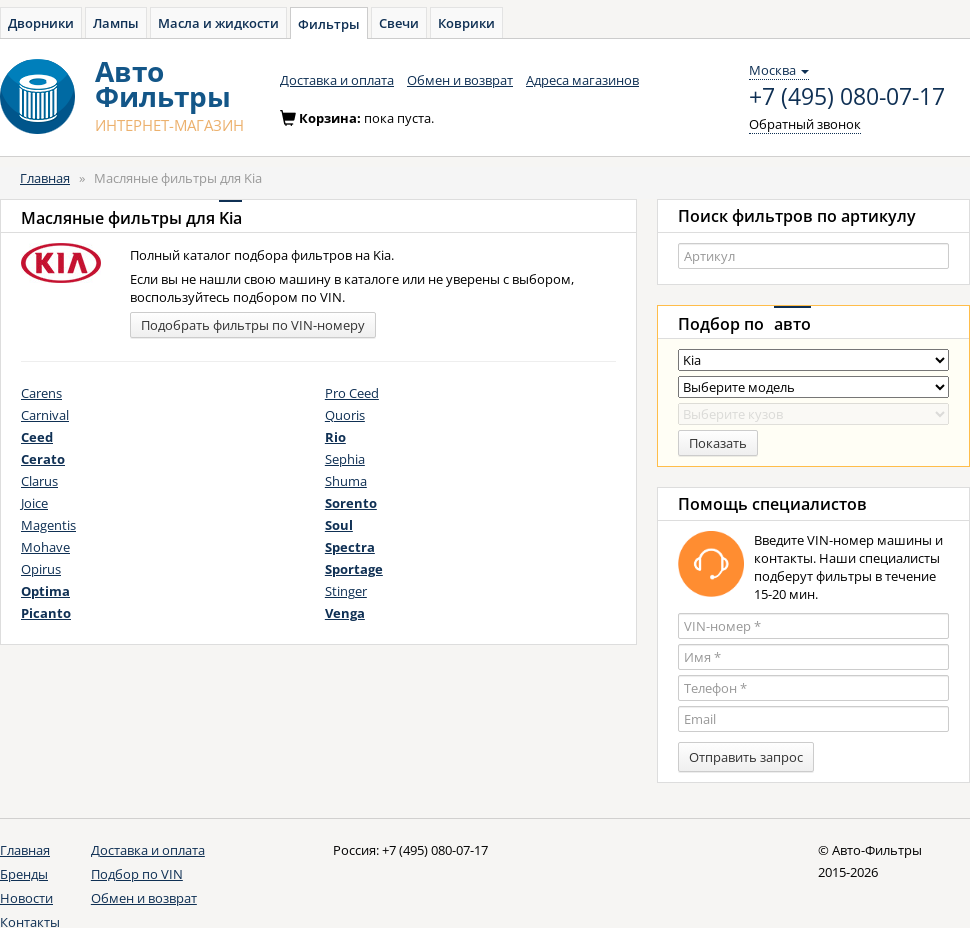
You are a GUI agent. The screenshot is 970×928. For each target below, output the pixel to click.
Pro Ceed (352, 393)
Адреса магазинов (582, 80)
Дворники (41, 23)
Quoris (345, 415)
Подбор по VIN (137, 874)
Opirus (41, 569)
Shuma (346, 481)
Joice (34, 503)
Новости (26, 898)
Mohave (45, 547)
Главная (45, 178)
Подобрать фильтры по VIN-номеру (253, 325)
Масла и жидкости (218, 23)
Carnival (45, 415)
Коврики (466, 23)
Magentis (48, 525)
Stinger (346, 591)
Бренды (24, 874)
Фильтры (329, 24)
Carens (41, 393)
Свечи (399, 23)
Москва (779, 70)
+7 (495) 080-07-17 (847, 97)
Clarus (39, 481)
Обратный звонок (805, 124)
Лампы (116, 23)
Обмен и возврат (460, 80)
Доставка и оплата (337, 80)
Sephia (345, 459)
